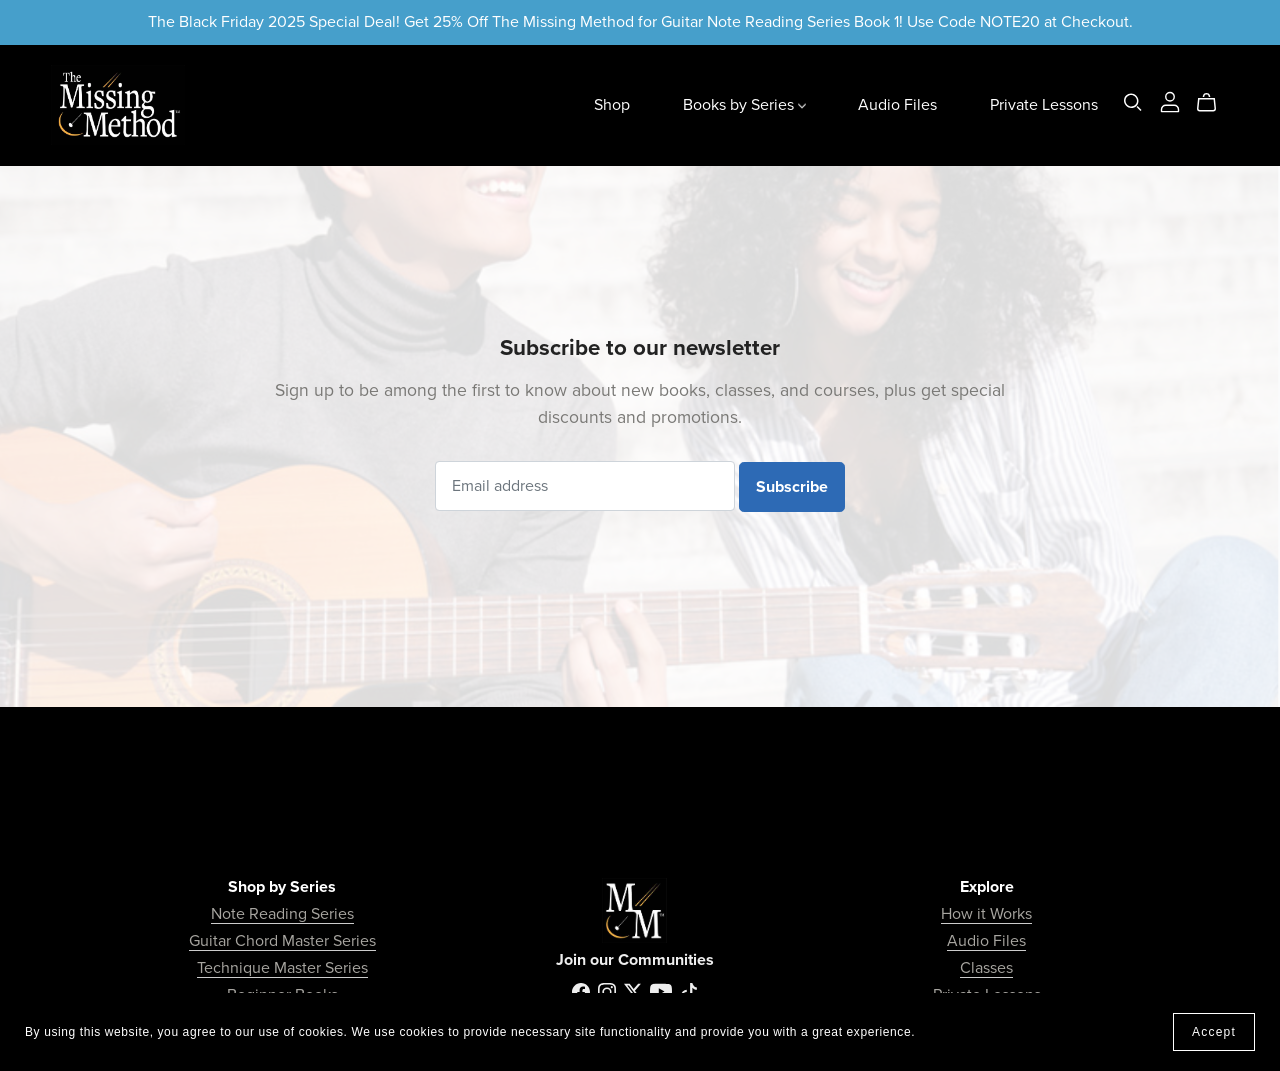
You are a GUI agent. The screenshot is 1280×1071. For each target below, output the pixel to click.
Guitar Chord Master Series (282, 941)
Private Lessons (1044, 105)
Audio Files (897, 105)
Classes (986, 968)
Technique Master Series (282, 968)
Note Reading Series (282, 914)
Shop (612, 105)
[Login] (1170, 101)
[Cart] (1214, 103)
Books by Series (744, 105)
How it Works (986, 914)
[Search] (1133, 102)
